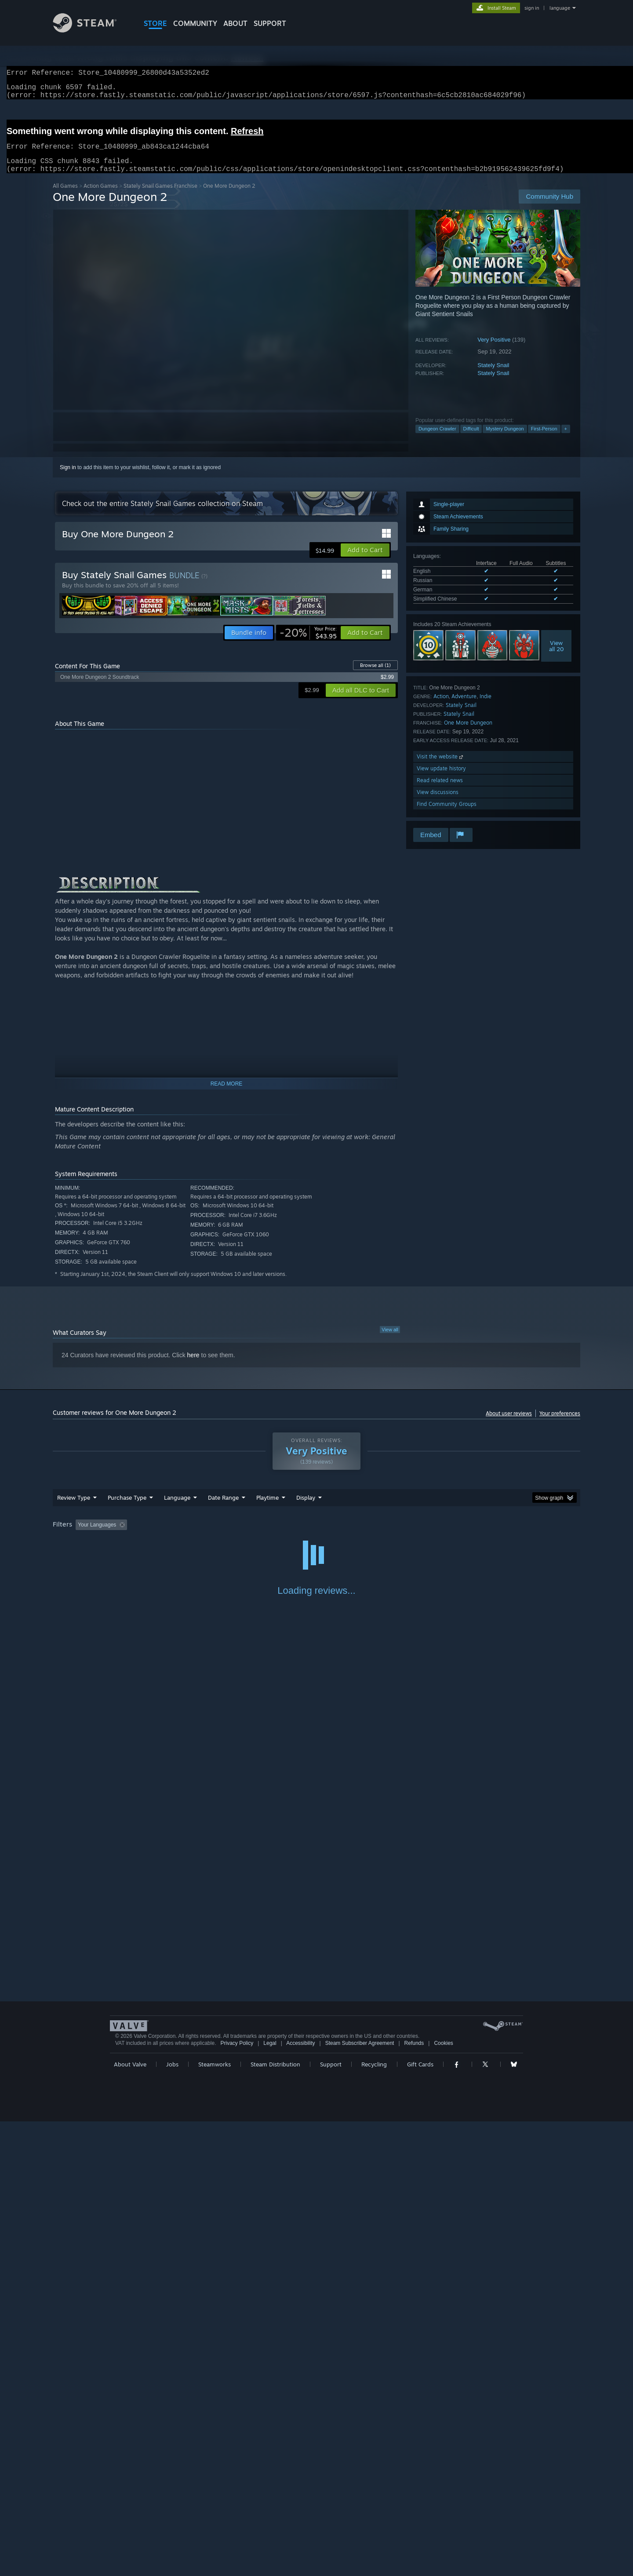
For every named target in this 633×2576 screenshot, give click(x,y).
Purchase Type (127, 1508)
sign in (531, 8)
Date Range (223, 1508)
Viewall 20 (556, 656)
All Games (65, 196)
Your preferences (559, 1424)
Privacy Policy (236, 2054)
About (235, 23)
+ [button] (565, 439)
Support (331, 2074)
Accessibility (300, 2054)
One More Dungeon (468, 733)
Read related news (440, 790)
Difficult (471, 439)
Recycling (374, 2074)
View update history (441, 779)
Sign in (68, 478)
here (193, 1365)
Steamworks (214, 2074)
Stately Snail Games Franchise (160, 196)
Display (305, 1508)
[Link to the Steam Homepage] (91, 30)
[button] (365, 561)
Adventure (464, 706)
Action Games (101, 196)
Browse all (375, 676)
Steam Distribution (275, 2074)
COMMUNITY (195, 23)
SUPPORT (270, 23)
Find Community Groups (447, 814)
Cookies (443, 2054)
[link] (308, 643)
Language (177, 1508)
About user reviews (509, 1424)
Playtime (267, 1508)
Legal (269, 2054)
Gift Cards (420, 2074)
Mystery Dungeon (505, 439)
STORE (155, 23)
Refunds (414, 2054)
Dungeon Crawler (437, 439)
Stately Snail (493, 375)
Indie (485, 706)
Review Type (73, 1508)
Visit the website (441, 767)
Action (441, 706)
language (559, 8)
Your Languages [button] (97, 1535)
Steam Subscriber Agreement (359, 2054)
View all (390, 1340)
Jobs (172, 2074)
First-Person (544, 439)
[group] (316, 1536)
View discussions (437, 802)
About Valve (130, 2074)
